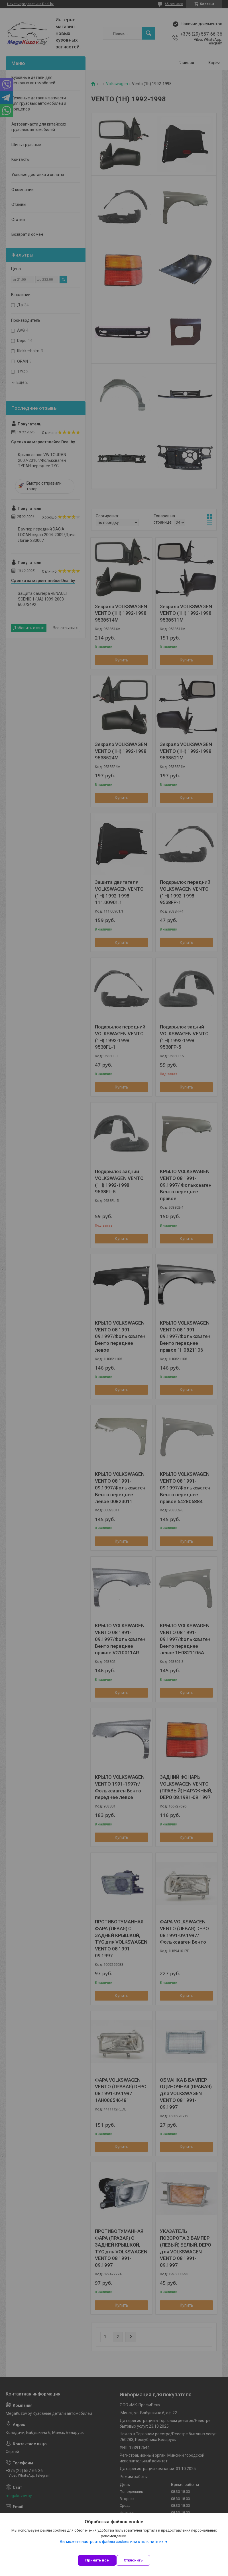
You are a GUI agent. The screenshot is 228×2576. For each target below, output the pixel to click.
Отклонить (133, 2560)
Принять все (97, 2560)
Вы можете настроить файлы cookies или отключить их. (112, 2541)
